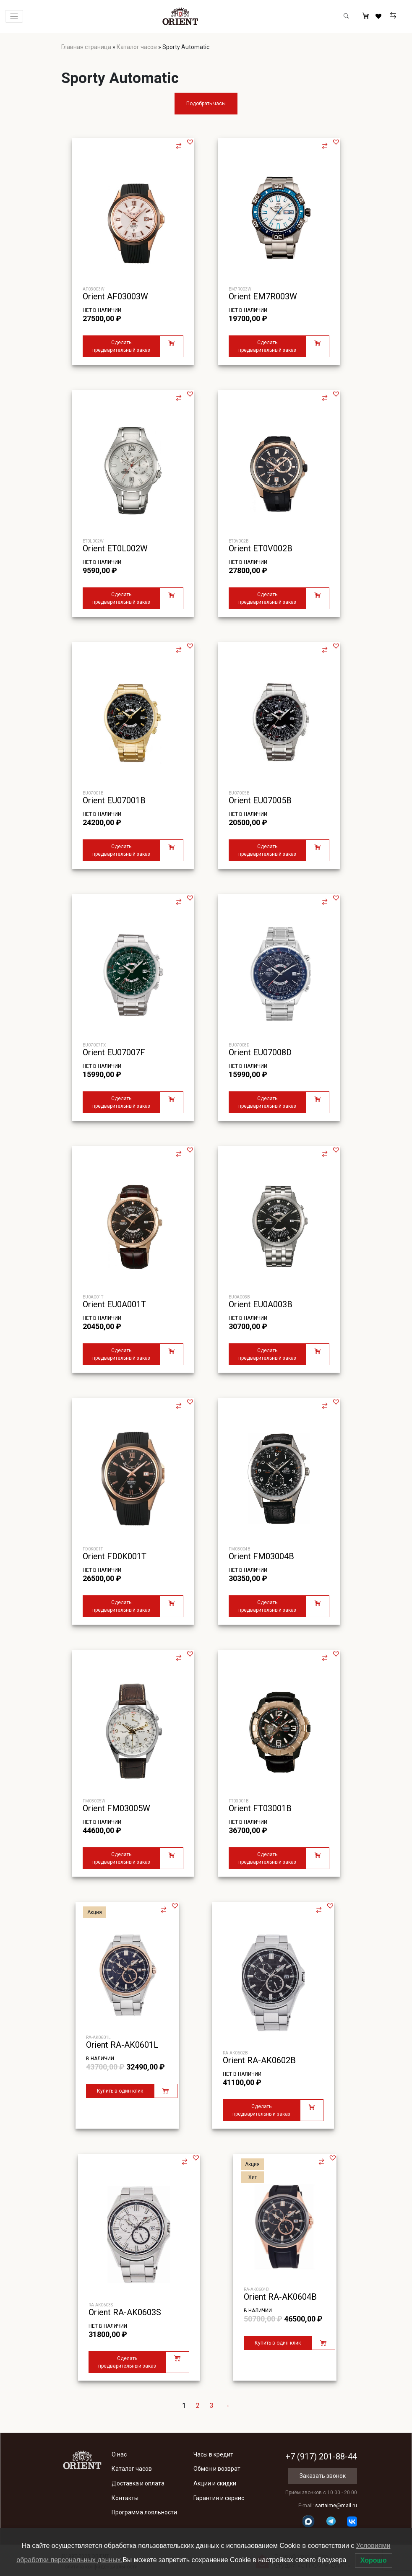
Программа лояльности (144, 2512)
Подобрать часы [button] (206, 103)
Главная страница (86, 47)
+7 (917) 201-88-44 (321, 2456)
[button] (190, 141)
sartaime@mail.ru (336, 2505)
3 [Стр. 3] (212, 2406)
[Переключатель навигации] (14, 16)
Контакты (125, 2498)
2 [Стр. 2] (198, 2406)
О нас (119, 2454)
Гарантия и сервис (218, 2498)
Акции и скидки (214, 2483)
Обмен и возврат (216, 2468)
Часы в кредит (213, 2454)
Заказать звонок (323, 2475)
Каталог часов (137, 47)
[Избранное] (379, 16)
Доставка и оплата (138, 2483)
